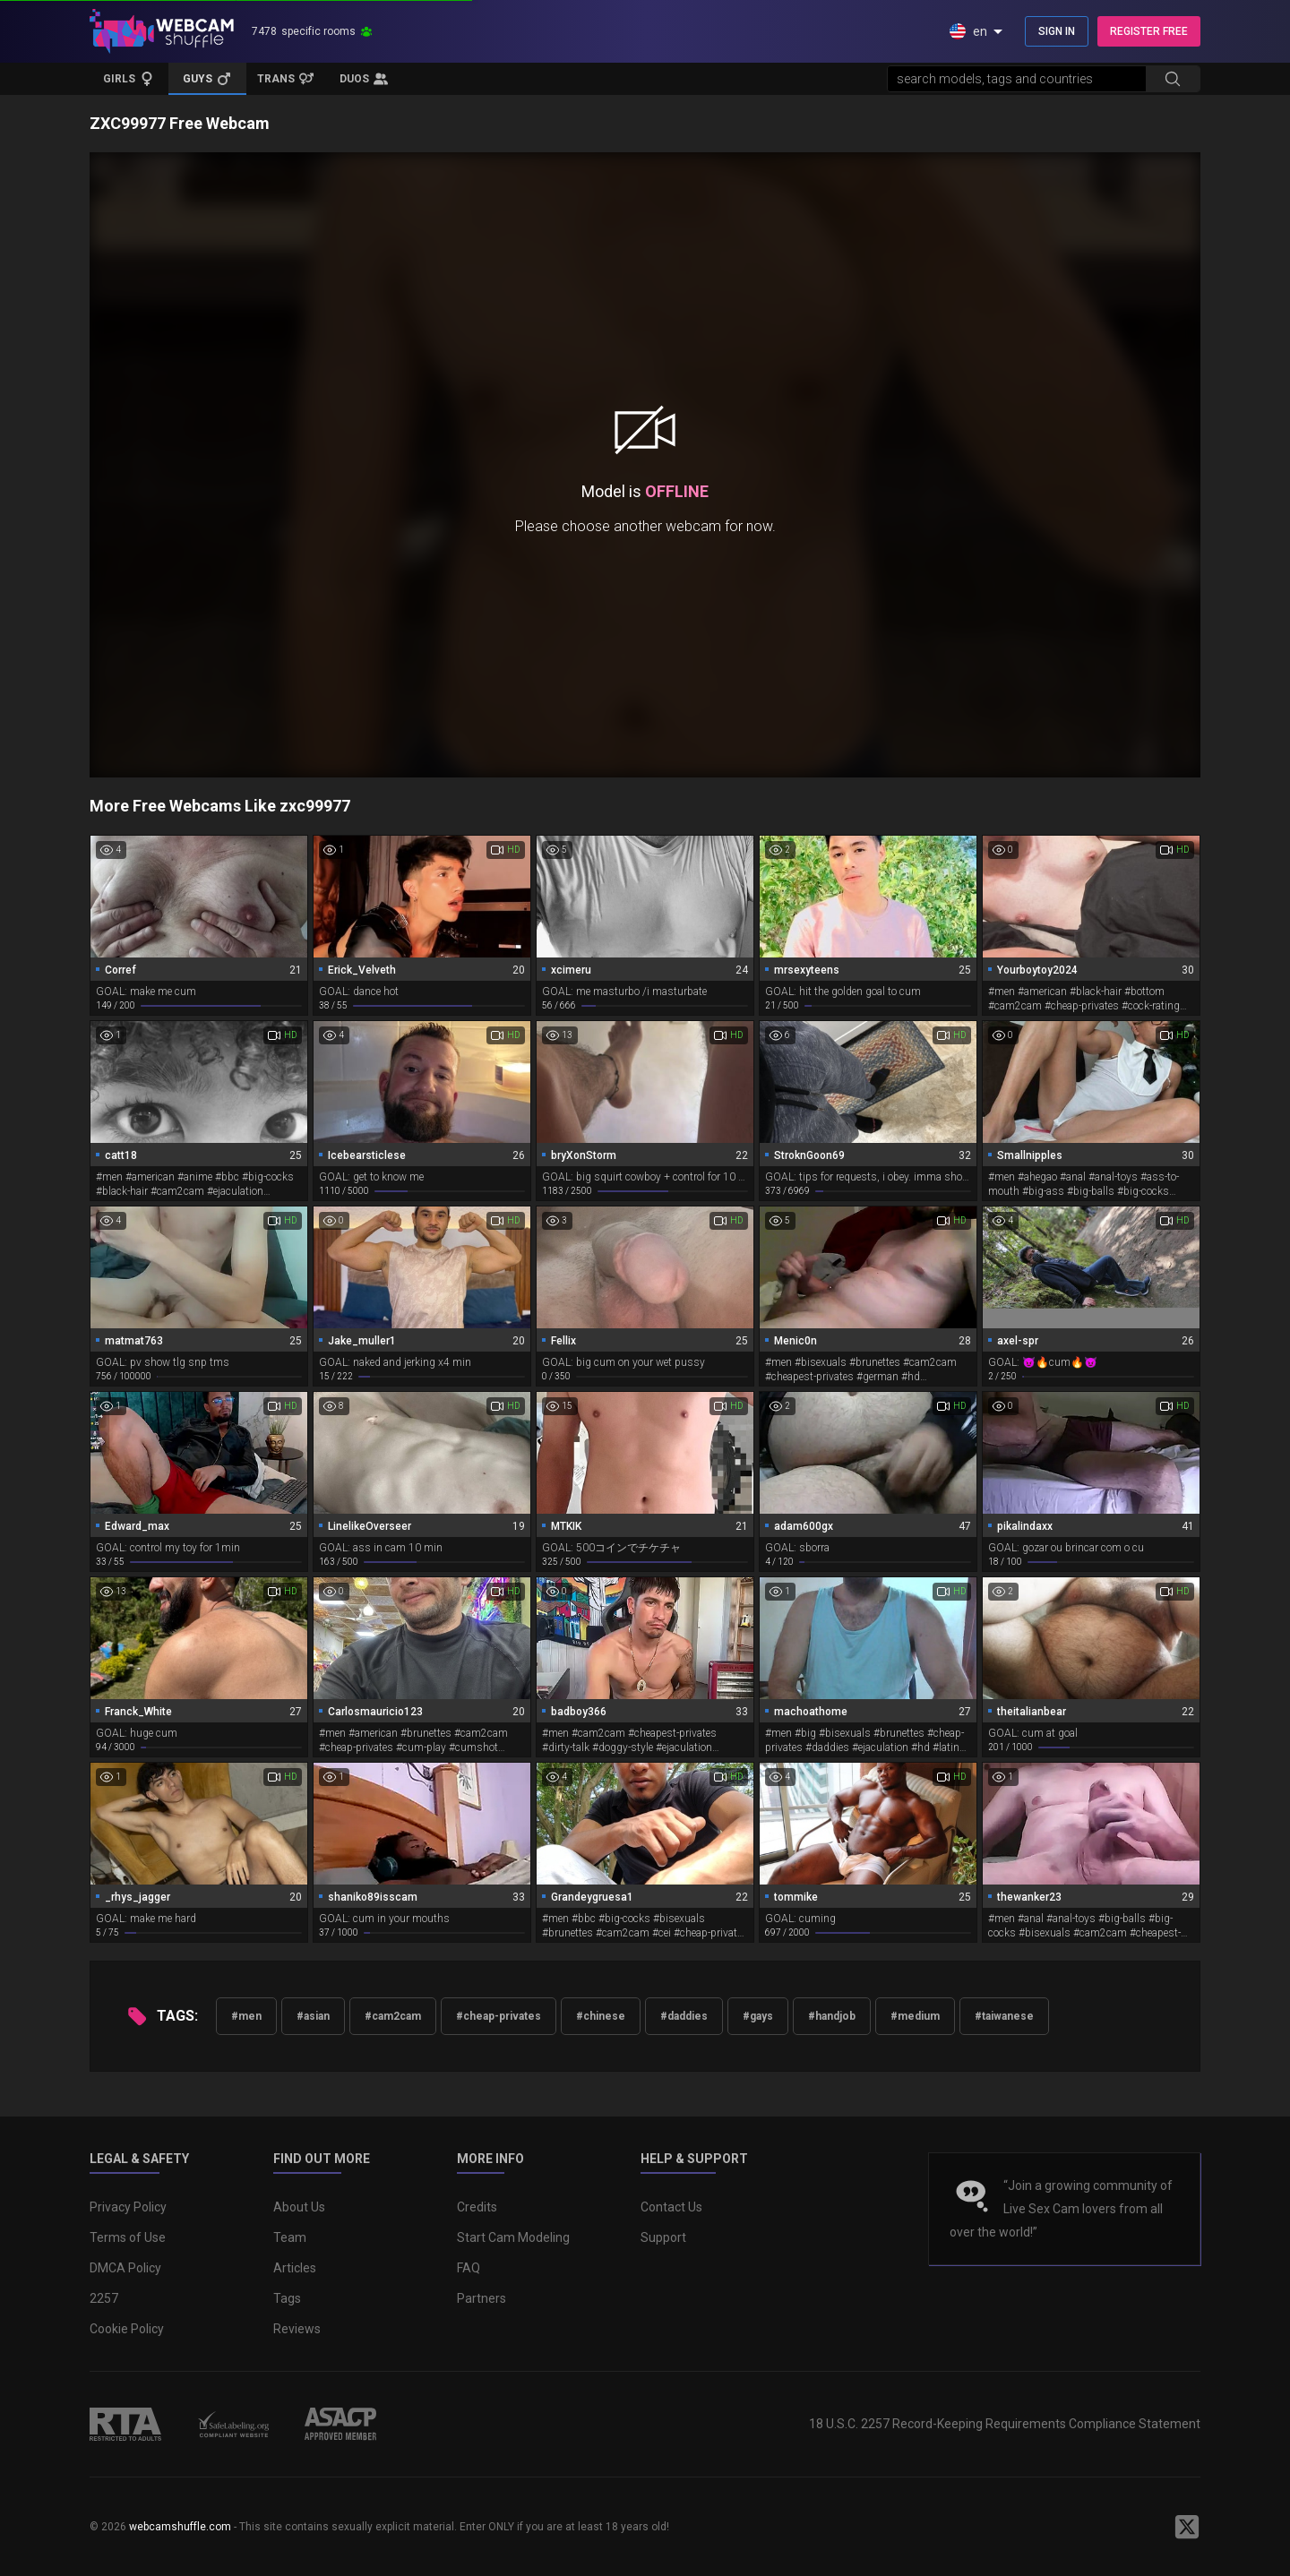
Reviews (297, 2329)
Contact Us (671, 2207)
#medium (915, 2016)
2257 (104, 2298)
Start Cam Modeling (513, 2237)
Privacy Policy (128, 2207)
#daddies (684, 2016)
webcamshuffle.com (180, 2526)
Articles (294, 2268)
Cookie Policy (127, 2329)
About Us (299, 2207)
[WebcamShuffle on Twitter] (1187, 2526)
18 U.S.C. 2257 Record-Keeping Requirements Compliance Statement (1004, 2424)
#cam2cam (393, 2016)
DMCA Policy (125, 2268)
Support (663, 2237)
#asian (313, 2016)
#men (246, 2016)
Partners (481, 2298)
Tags (287, 2298)
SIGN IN (1056, 31)
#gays (758, 2016)
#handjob (832, 2016)
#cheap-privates (498, 2016)
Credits (477, 2207)
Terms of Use (128, 2237)
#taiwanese (1004, 2016)
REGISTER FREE (1149, 31)
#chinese (600, 2016)
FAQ (468, 2268)
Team (289, 2237)
